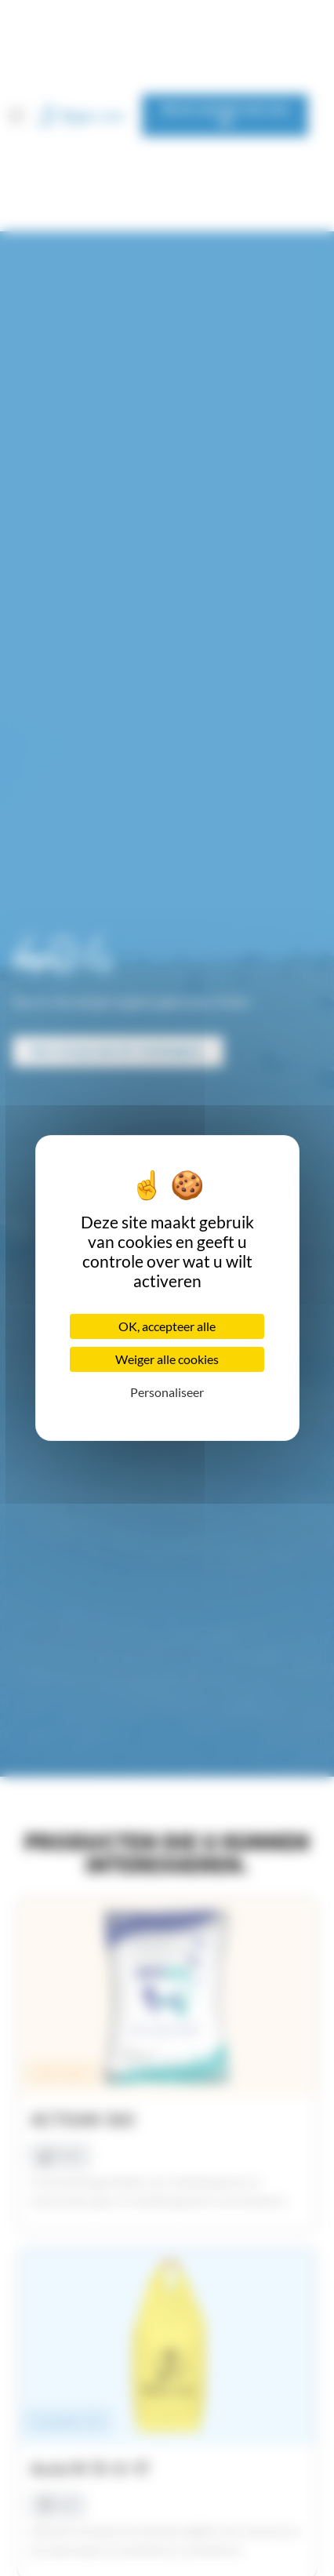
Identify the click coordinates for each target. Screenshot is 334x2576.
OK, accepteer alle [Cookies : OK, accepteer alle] (167, 1326)
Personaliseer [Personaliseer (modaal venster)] (167, 1391)
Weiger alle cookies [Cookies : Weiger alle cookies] (167, 1359)
